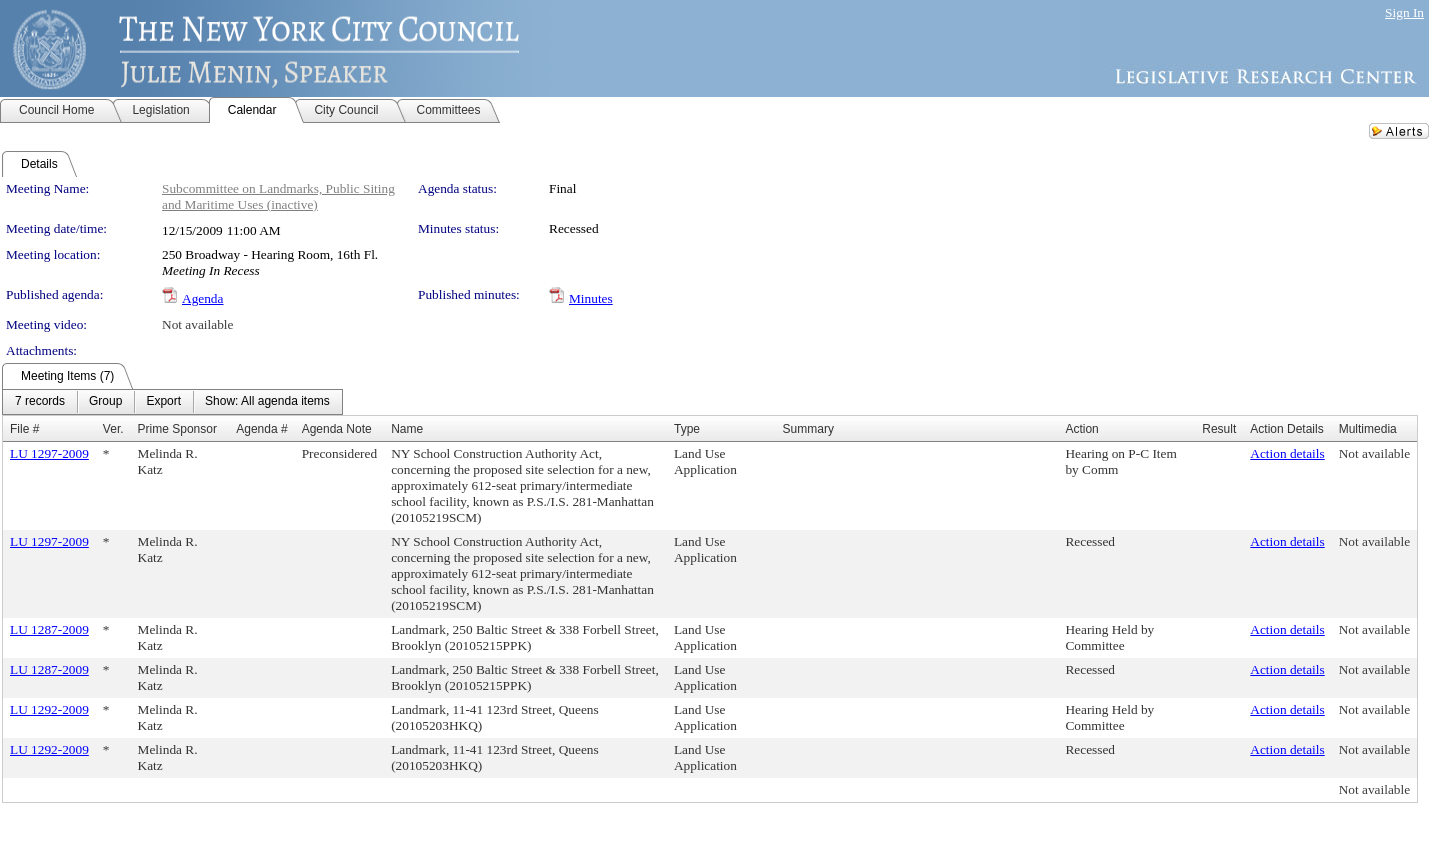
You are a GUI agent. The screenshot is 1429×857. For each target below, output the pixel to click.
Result (1219, 429)
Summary (808, 429)
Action (1081, 429)
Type (687, 429)
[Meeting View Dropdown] (267, 402)
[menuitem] (40, 402)
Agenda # (261, 429)
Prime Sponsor (177, 429)
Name (407, 429)
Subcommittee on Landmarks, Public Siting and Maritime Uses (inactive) (278, 196)
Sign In (1404, 12)
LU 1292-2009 (49, 709)
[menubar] (172, 402)
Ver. (113, 429)
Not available (197, 324)
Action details (1287, 453)
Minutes (591, 298)
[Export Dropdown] (163, 402)
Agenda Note (337, 429)
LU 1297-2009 (49, 453)
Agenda (202, 298)
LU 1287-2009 (49, 629)
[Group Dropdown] (105, 402)
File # (24, 429)
